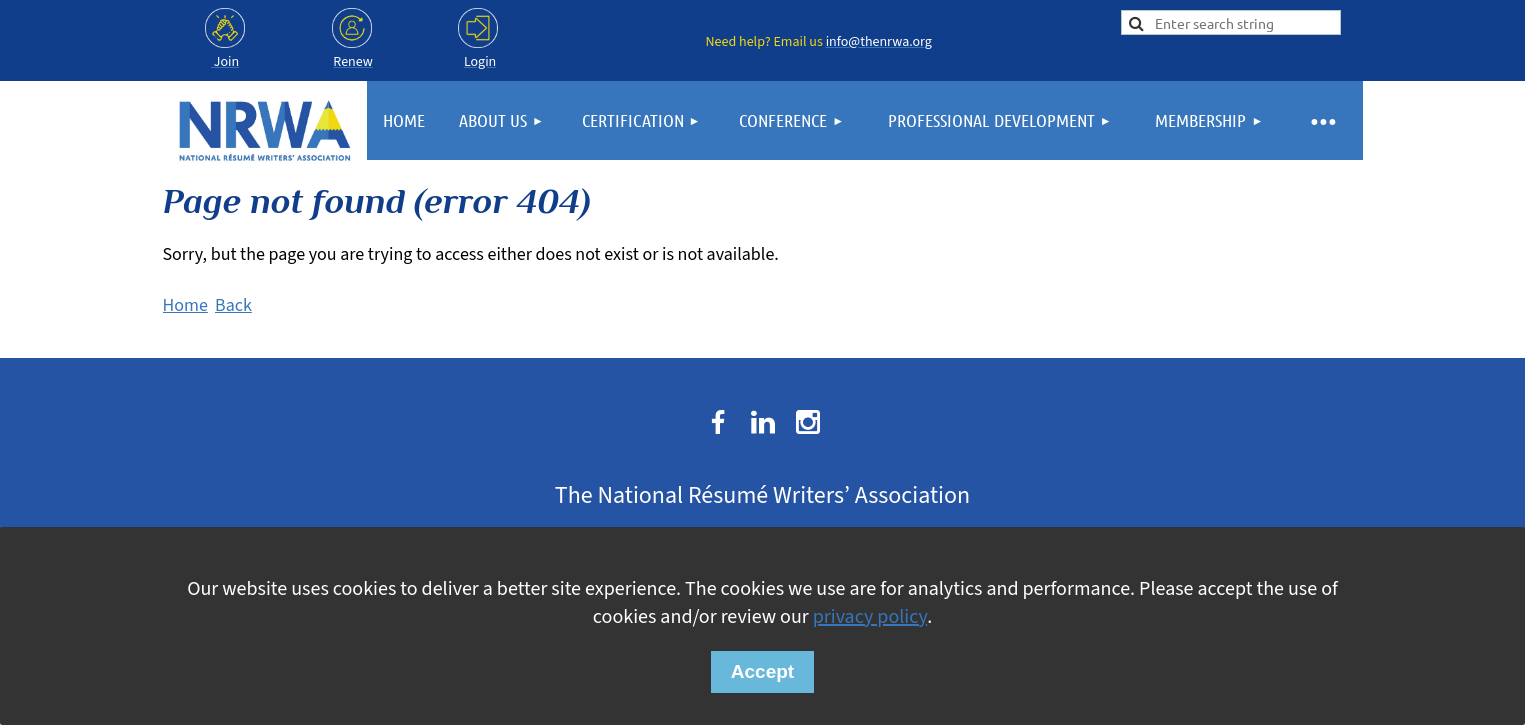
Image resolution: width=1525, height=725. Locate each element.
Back (233, 305)
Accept (762, 671)
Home (185, 305)
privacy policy (870, 617)
